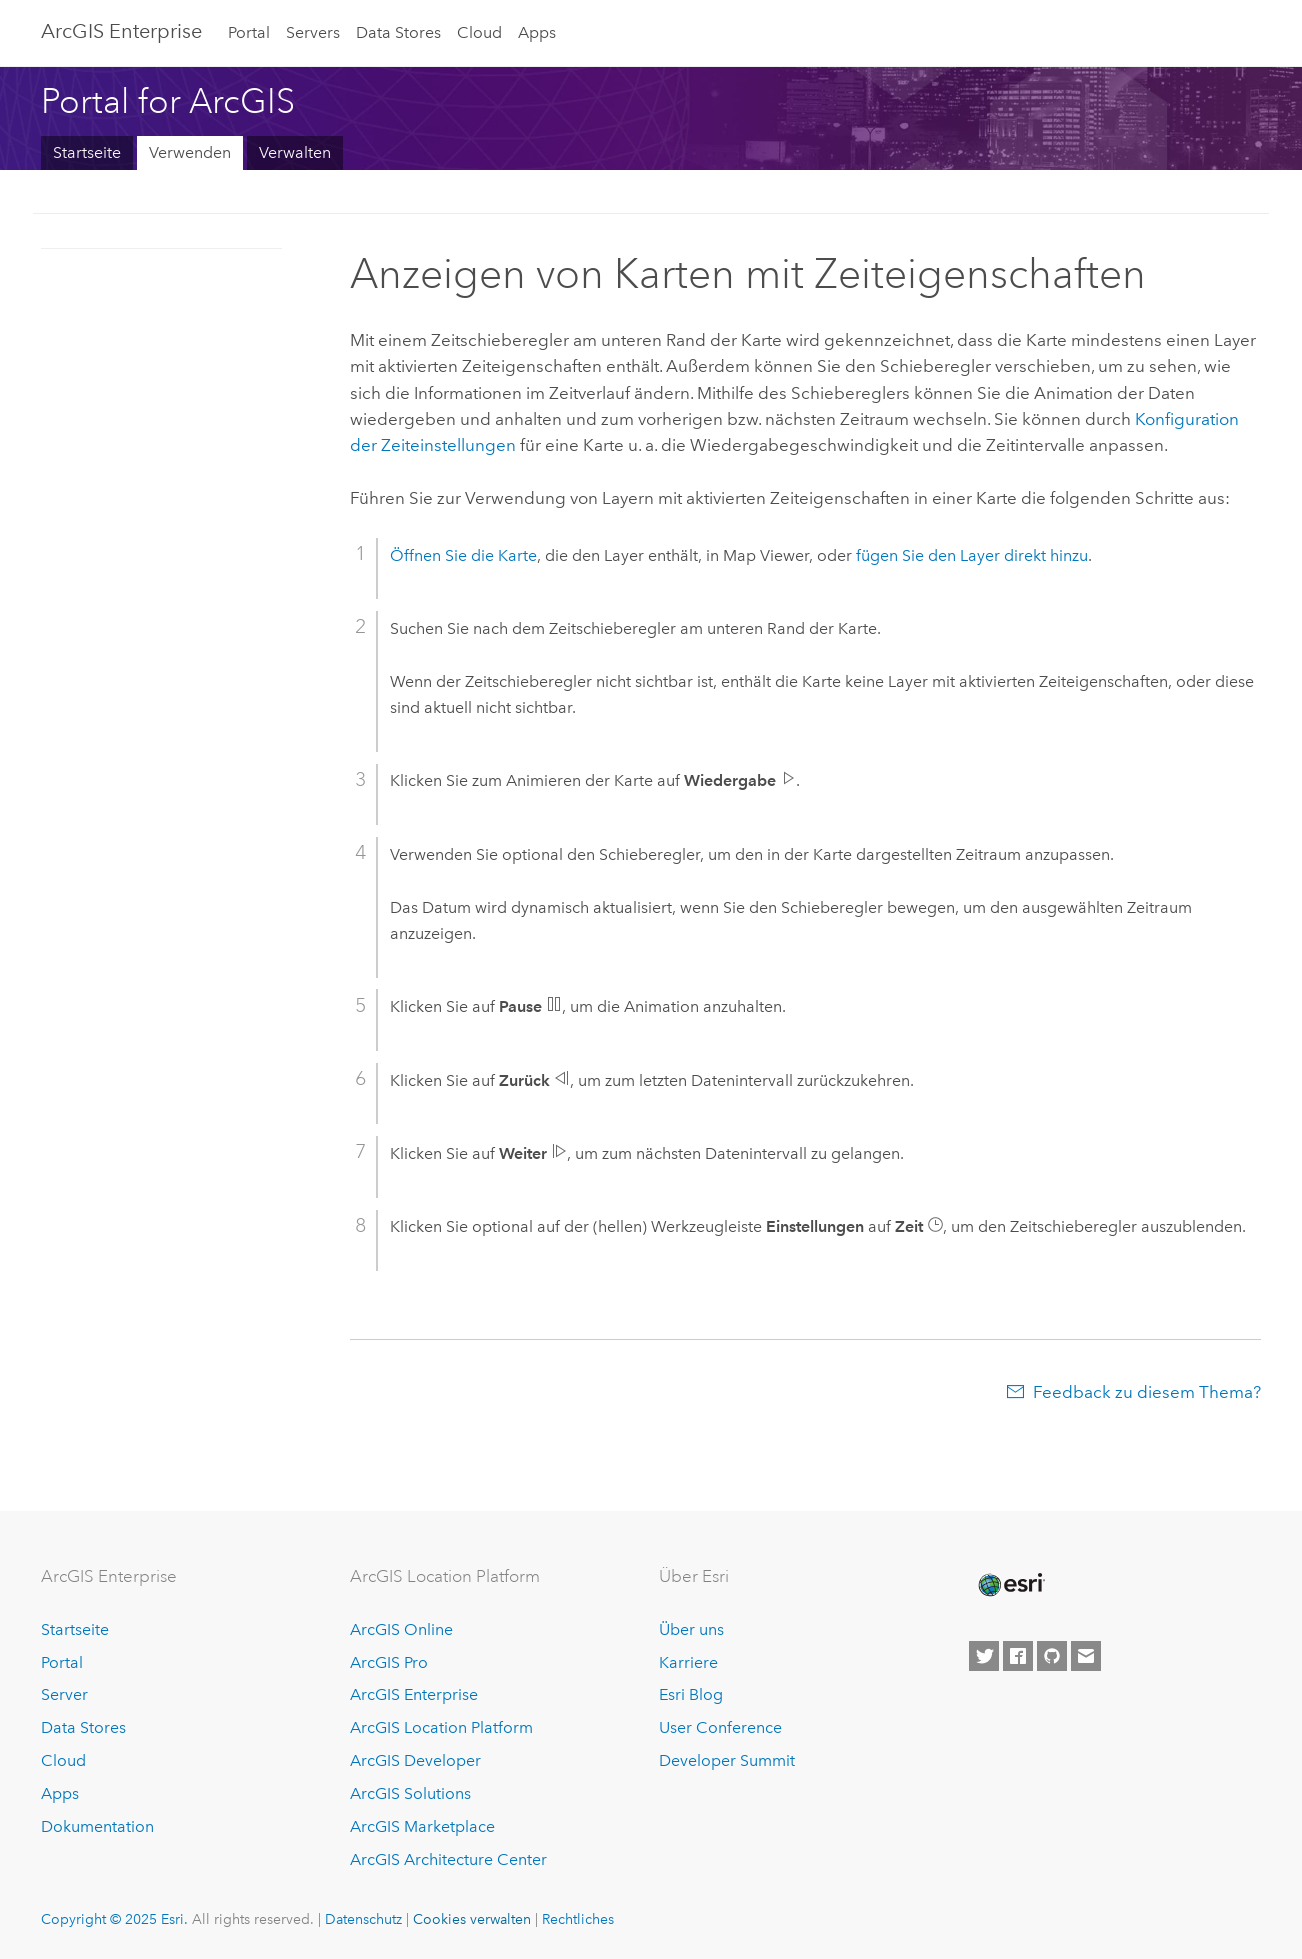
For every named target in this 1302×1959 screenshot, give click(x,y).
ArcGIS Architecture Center (448, 1859)
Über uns (691, 1629)
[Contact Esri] (1086, 1656)
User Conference (720, 1727)
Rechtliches (578, 1919)
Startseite (87, 152)
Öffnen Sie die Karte (463, 555)
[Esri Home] (1010, 1585)
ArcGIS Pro (389, 1662)
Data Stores (398, 32)
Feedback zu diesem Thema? (1147, 1392)
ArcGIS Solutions (410, 1793)
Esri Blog (691, 1694)
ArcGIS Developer (415, 1760)
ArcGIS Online (401, 1629)
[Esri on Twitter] (984, 1656)
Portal (249, 32)
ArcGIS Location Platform (441, 1727)
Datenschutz (363, 1919)
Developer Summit (727, 1760)
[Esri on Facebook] (1018, 1656)
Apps (537, 32)
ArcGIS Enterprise (121, 31)
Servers (313, 32)
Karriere (688, 1662)
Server (64, 1694)
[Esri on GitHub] (1052, 1656)
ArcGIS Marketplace (422, 1826)
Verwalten (295, 152)
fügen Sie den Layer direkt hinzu (972, 555)
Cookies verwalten (472, 1919)
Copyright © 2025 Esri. (114, 1919)
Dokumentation (97, 1826)
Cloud (479, 32)
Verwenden (190, 152)
